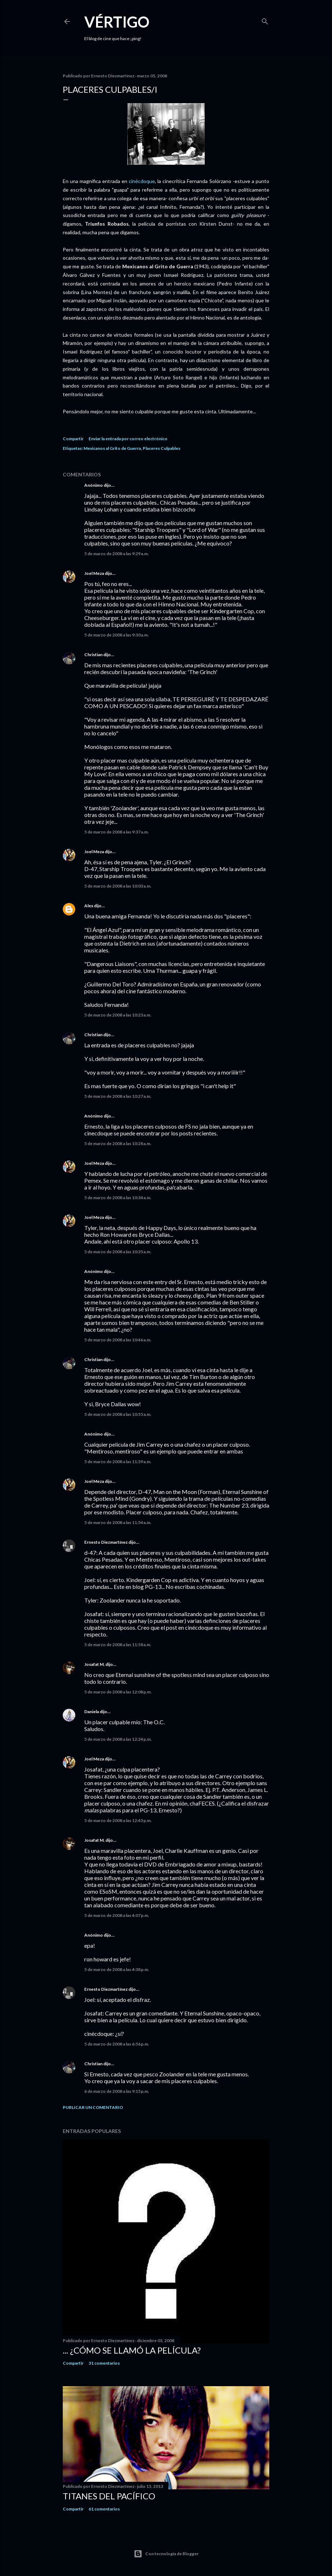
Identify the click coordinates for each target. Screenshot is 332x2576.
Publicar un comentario (93, 2107)
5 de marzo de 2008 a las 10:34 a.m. (117, 1197)
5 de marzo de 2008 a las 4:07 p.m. (116, 1915)
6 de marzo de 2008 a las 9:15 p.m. (116, 2091)
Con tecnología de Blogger (166, 2553)
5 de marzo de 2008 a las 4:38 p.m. (116, 1969)
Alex (88, 905)
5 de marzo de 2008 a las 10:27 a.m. (117, 1096)
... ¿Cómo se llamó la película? (132, 2350)
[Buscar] (265, 20)
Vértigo (117, 22)
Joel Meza (94, 573)
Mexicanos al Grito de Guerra (112, 448)
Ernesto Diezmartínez (106, 1542)
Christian (93, 654)
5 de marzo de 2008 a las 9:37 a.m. (116, 832)
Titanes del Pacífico (109, 2496)
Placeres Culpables (161, 448)
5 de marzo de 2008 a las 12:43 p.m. (118, 1820)
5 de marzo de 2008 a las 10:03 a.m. (117, 886)
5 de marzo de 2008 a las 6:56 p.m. (116, 2044)
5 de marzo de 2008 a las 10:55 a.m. (117, 1414)
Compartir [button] (73, 438)
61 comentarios (104, 2509)
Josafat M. (94, 1664)
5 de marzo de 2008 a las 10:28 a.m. (117, 1143)
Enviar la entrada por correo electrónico (128, 438)
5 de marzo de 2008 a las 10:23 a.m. (117, 1015)
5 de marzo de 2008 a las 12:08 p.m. (118, 1692)
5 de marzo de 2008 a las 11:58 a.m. (117, 1644)
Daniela (91, 1711)
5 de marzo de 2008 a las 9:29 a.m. (116, 553)
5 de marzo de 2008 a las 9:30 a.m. (116, 635)
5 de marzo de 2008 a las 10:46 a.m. (117, 1339)
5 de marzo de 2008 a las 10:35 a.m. (117, 1251)
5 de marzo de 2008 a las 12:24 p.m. (118, 1739)
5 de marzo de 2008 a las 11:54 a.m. (117, 1522)
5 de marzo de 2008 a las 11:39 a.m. (117, 1461)
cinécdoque (142, 181)
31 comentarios (104, 2363)
